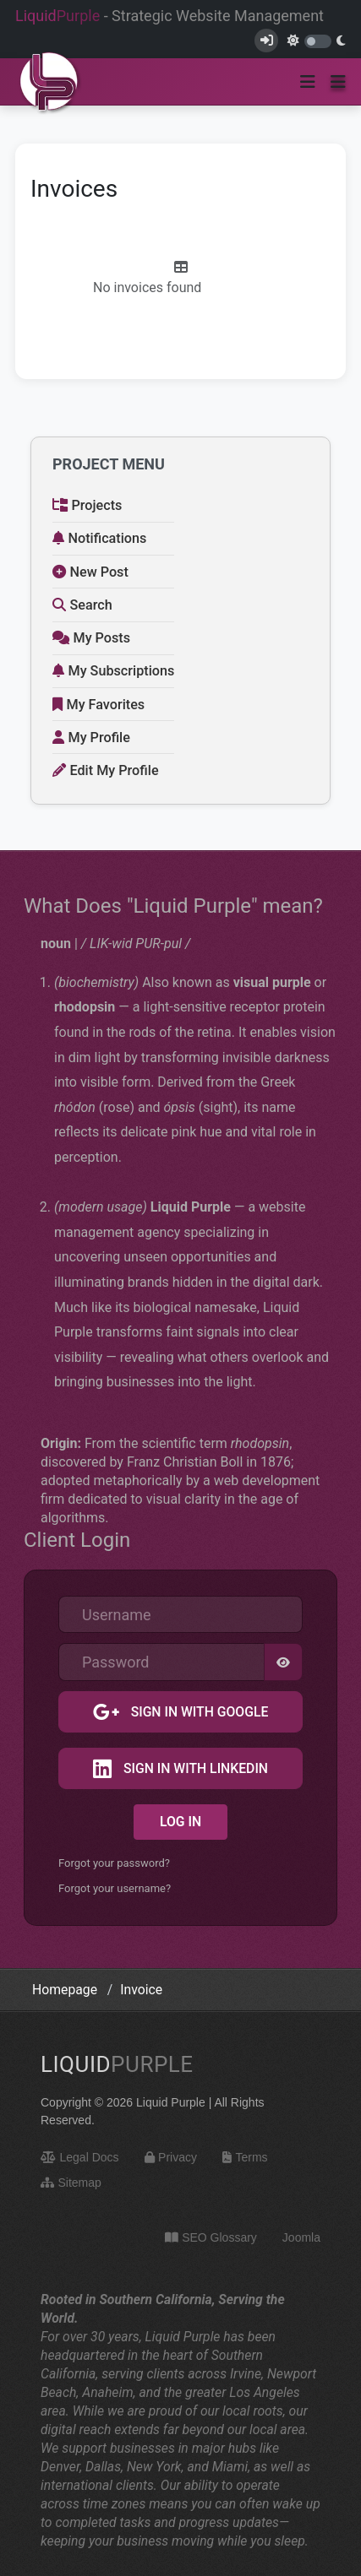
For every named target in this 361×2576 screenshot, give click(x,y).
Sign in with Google (198, 1712)
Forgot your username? (114, 1888)
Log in (180, 1822)
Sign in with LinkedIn (194, 1768)
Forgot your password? (114, 1863)
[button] (338, 82)
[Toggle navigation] (307, 82)
